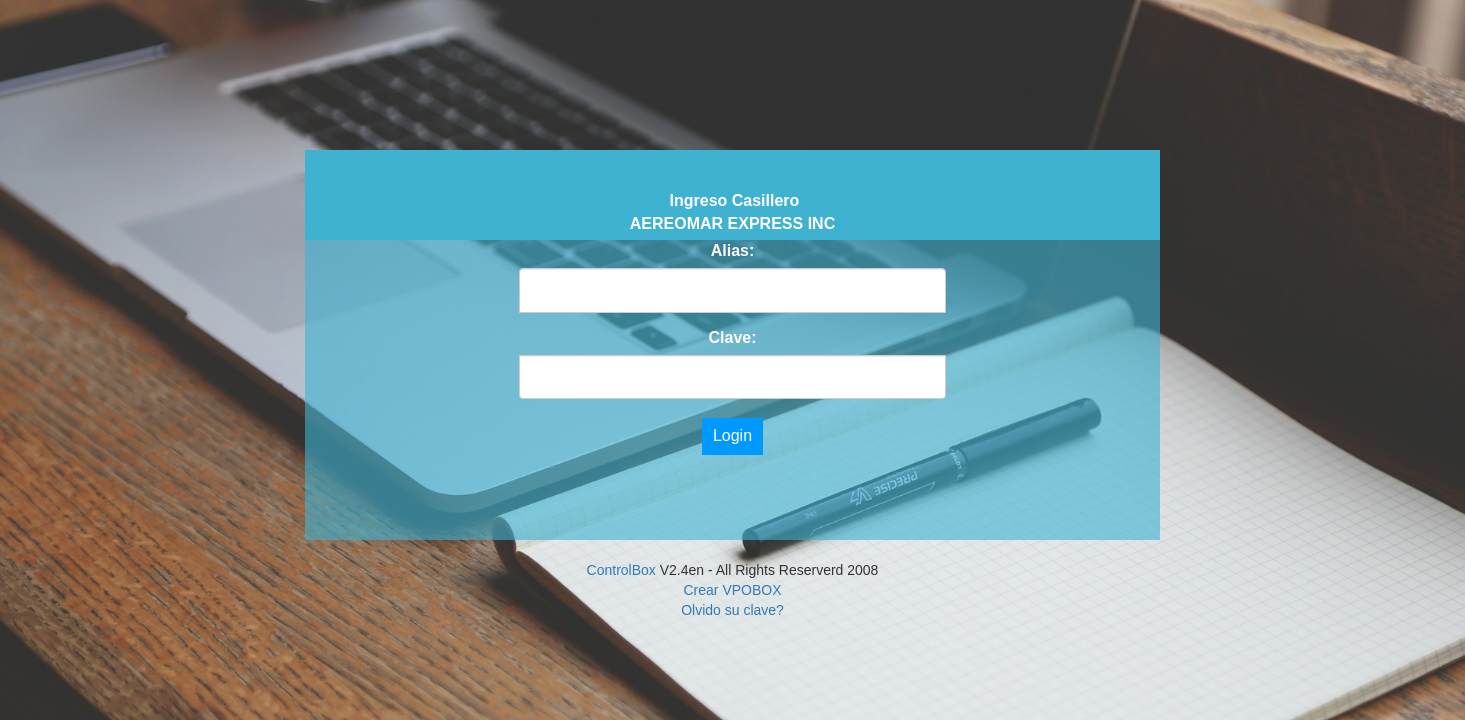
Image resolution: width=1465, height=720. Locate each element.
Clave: (732, 337)
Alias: (733, 250)
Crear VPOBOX (732, 590)
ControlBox (621, 570)
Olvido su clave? (732, 610)
